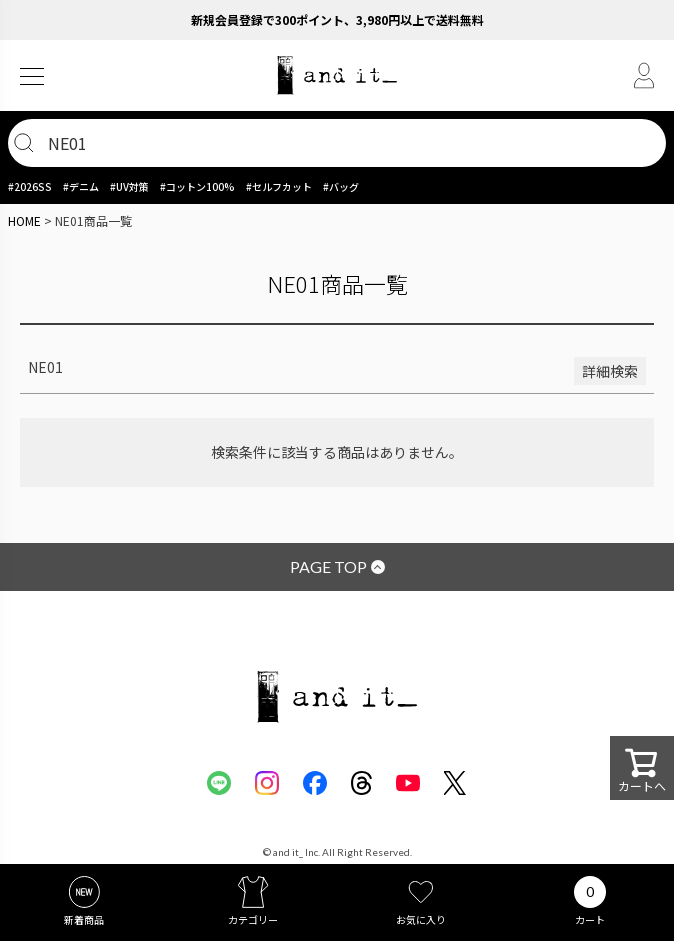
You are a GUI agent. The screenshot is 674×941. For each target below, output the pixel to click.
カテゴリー (253, 919)
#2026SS (30, 186)
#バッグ (341, 186)
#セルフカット (279, 186)
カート (590, 919)
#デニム (81, 186)
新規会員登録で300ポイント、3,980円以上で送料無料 (337, 19)
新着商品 (84, 919)
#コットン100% (197, 186)
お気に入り (421, 919)
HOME (24, 220)
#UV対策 (129, 186)
